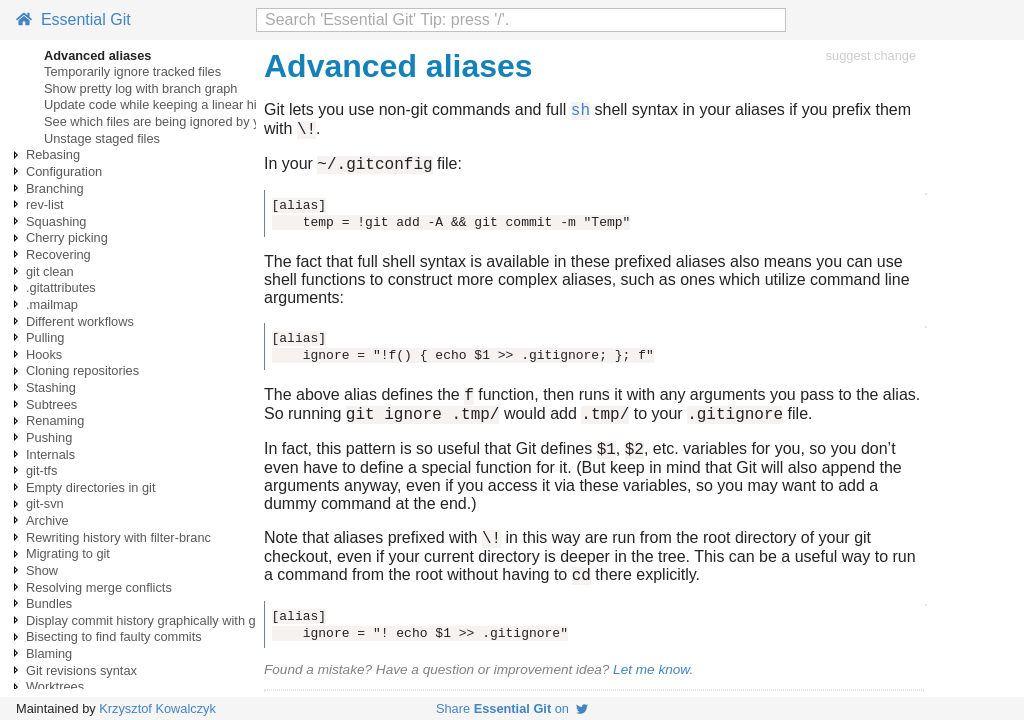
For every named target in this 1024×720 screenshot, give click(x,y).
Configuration (64, 171)
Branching (55, 188)
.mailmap (52, 304)
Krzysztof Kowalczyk (157, 708)
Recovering (58, 254)
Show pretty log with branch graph (140, 88)
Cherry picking (67, 237)
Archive (47, 520)
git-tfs (41, 470)
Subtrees (51, 404)
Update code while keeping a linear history (164, 104)
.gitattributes (61, 287)
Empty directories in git (90, 487)
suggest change (871, 55)
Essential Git (73, 19)
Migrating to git (68, 553)
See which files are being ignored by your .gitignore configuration (227, 121)
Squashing (56, 221)
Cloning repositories (82, 370)
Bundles (49, 603)
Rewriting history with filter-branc (118, 537)
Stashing (51, 387)
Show (42, 570)
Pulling (45, 337)
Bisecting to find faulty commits (114, 636)
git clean (50, 271)
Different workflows (80, 321)
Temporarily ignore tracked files (132, 71)
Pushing (49, 437)
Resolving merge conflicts (99, 587)
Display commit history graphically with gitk (147, 620)
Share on (512, 708)
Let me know (651, 693)
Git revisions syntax (81, 670)
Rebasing (53, 154)
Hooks (44, 354)
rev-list (45, 204)
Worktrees (55, 686)
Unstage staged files (102, 138)
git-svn (45, 503)
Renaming (55, 420)
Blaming (49, 653)
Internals (50, 454)
